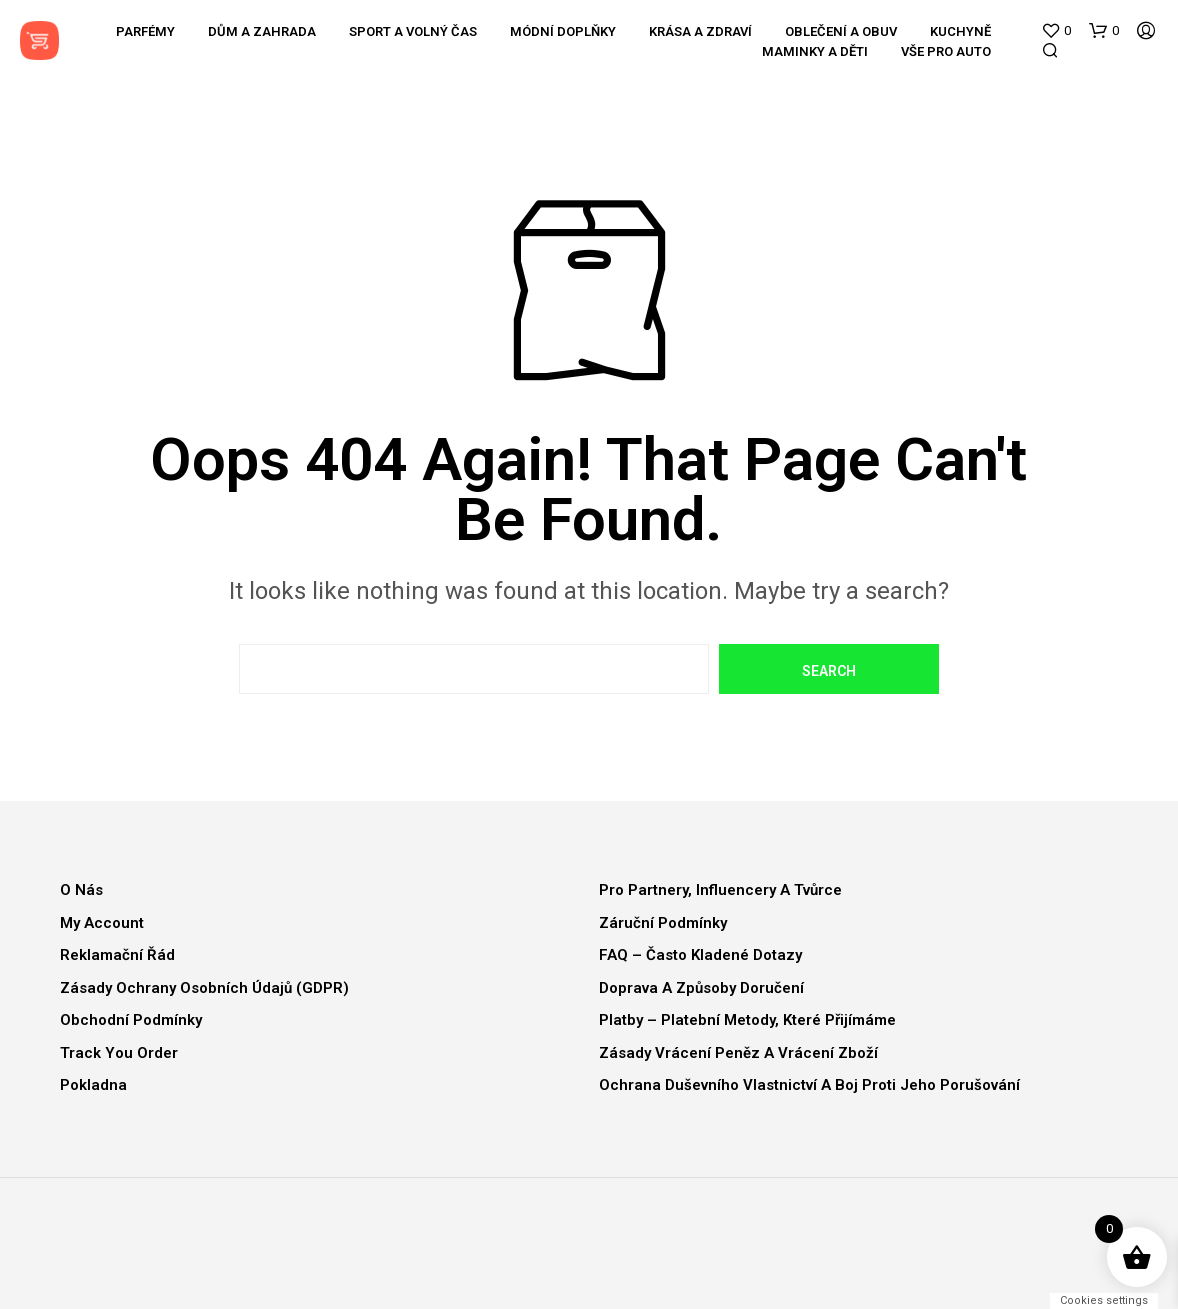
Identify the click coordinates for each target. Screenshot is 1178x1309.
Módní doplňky (563, 31)
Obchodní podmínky (131, 1020)
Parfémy (145, 31)
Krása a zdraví (700, 31)
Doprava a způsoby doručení (701, 988)
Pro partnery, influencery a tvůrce (720, 890)
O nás (81, 890)
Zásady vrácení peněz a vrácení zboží (738, 1053)
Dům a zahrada (262, 31)
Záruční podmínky (663, 923)
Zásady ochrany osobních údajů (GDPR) (204, 988)
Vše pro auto (946, 51)
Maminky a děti (815, 51)
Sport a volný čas (413, 31)
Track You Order (119, 1053)
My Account (102, 923)
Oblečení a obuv (841, 31)
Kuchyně (960, 31)
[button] (1056, 31)
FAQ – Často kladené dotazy (700, 955)
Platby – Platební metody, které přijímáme (747, 1020)
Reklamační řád (117, 955)
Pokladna (93, 1085)
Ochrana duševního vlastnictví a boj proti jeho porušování (809, 1085)
